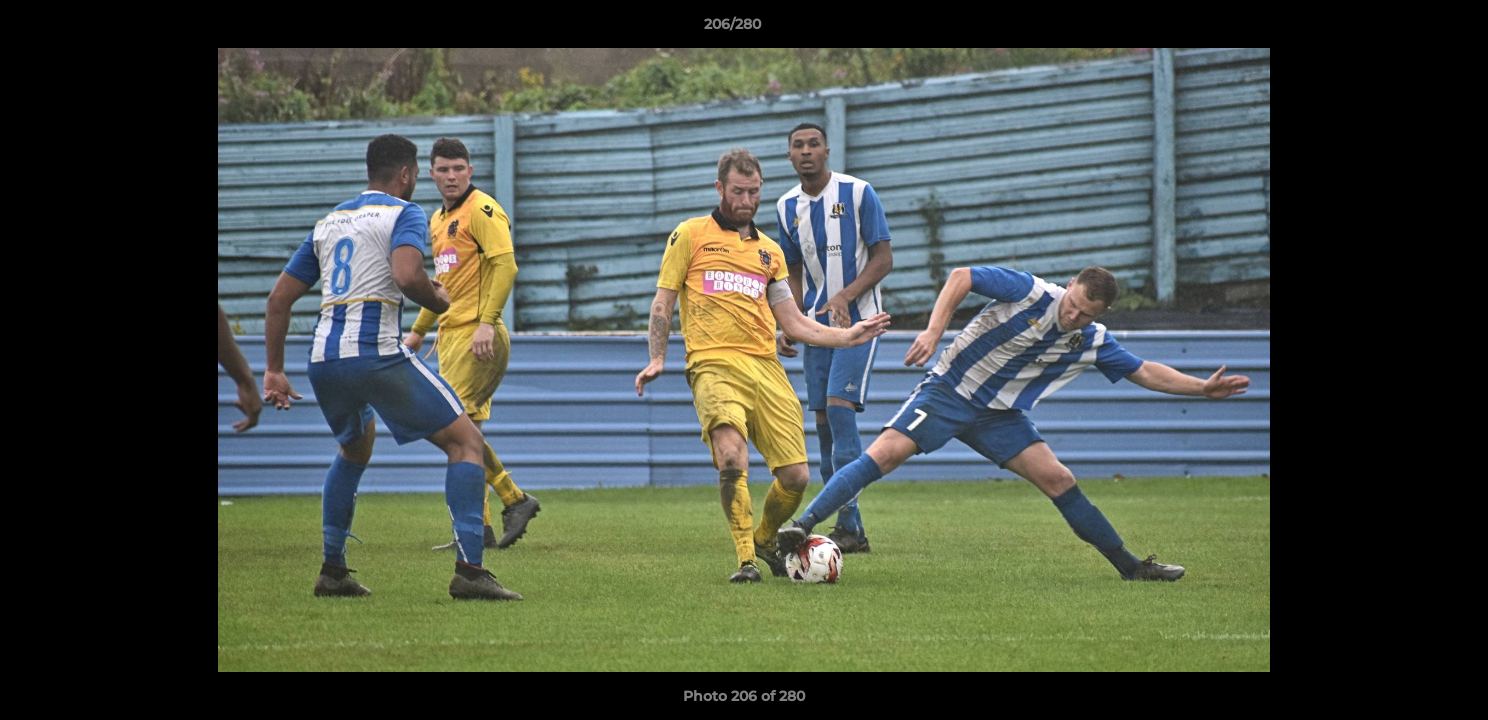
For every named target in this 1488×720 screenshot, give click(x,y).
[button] (1404, 29)
